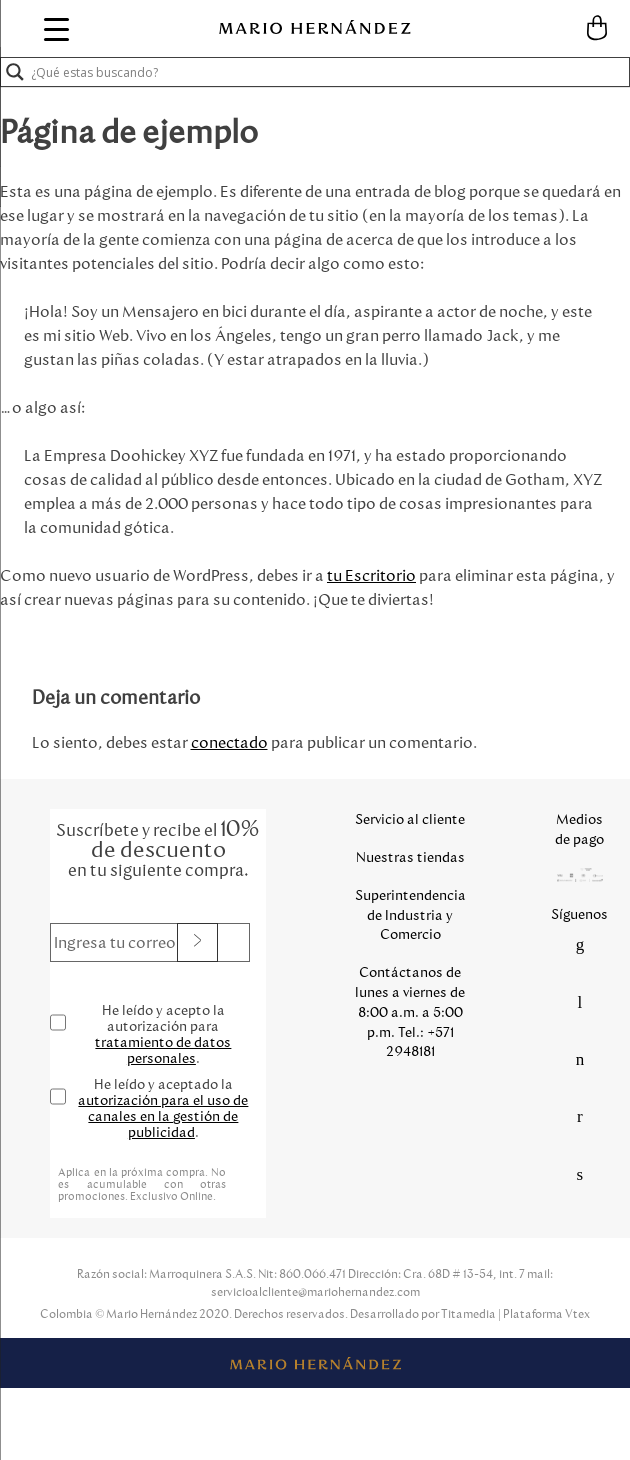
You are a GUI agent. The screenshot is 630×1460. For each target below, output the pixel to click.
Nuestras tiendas (410, 857)
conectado (229, 742)
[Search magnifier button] (15, 72)
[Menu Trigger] (57, 29)
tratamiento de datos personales (163, 1050)
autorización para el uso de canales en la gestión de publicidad (163, 1116)
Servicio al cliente (410, 819)
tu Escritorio (371, 575)
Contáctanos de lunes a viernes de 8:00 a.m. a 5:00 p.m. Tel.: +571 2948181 (410, 1012)
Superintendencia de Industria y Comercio (410, 915)
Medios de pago (579, 829)
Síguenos (579, 914)
